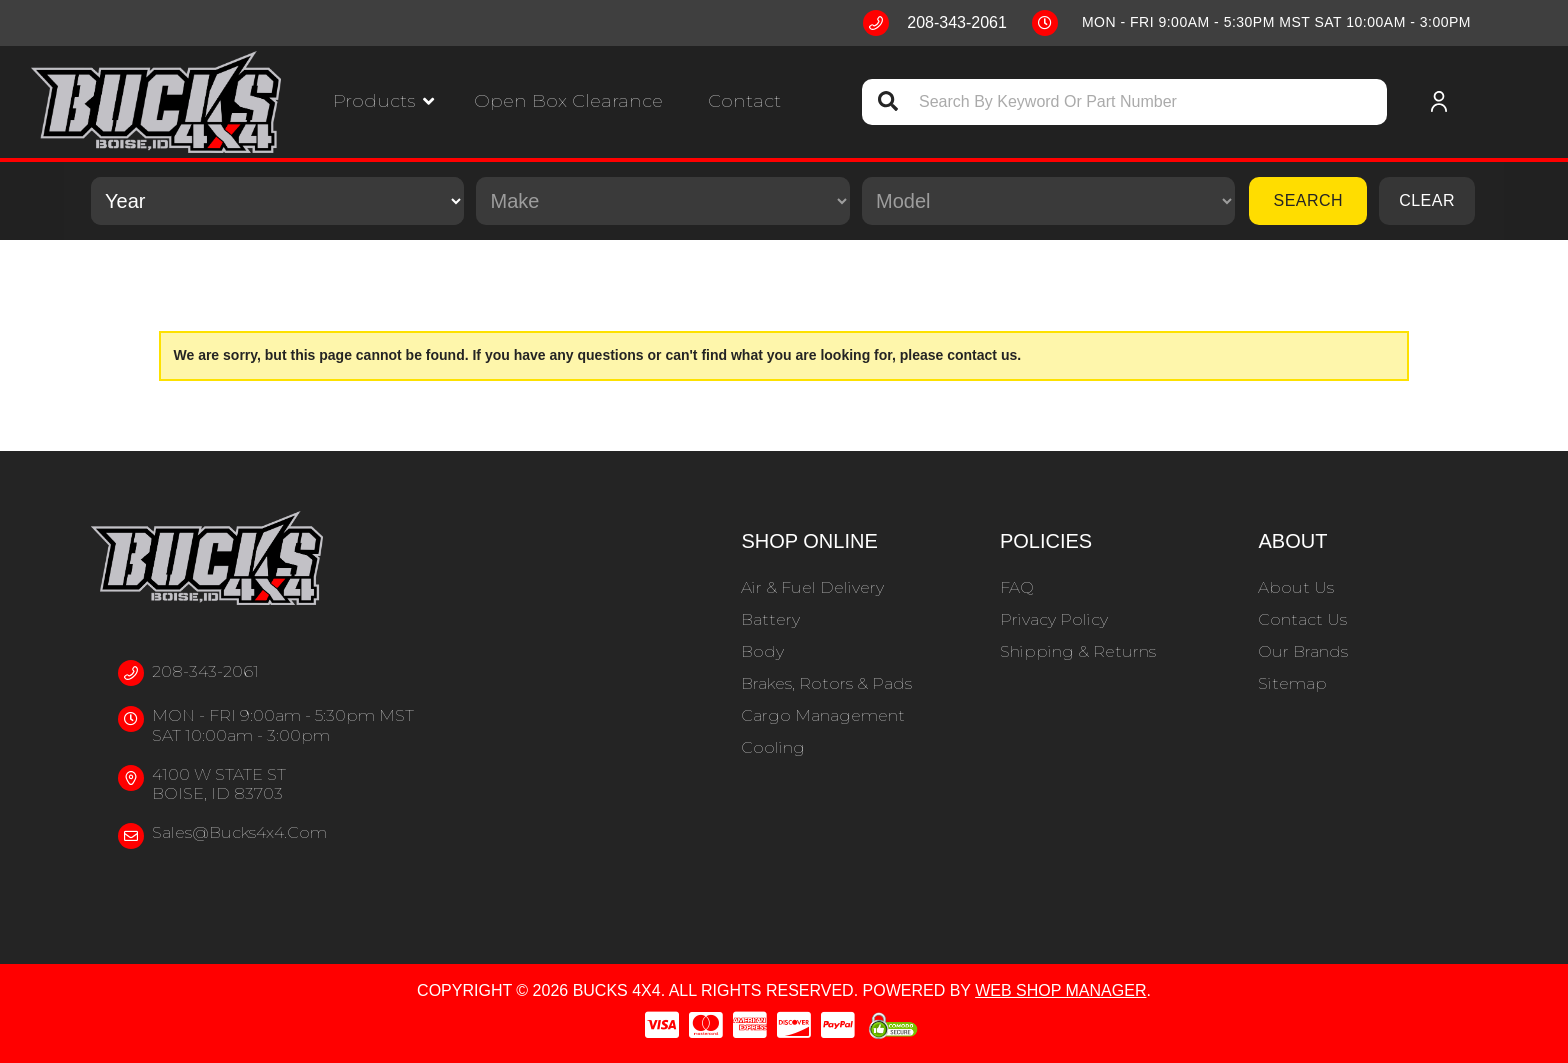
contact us (982, 355)
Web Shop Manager (1060, 990)
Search (1308, 200)
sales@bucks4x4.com (239, 832)
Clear (1427, 200)
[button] (383, 101)
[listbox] (277, 201)
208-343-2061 (205, 671)
